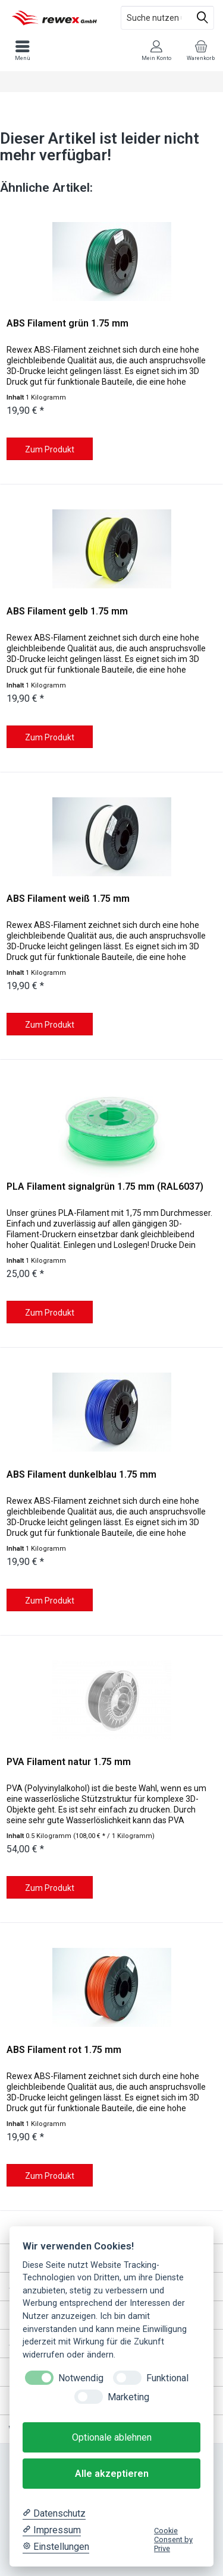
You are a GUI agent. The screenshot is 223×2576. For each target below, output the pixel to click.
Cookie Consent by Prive (173, 2539)
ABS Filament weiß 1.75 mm (68, 898)
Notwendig (80, 2378)
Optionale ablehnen (112, 2437)
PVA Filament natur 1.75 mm (69, 1761)
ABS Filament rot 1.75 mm (64, 2049)
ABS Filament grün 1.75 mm (67, 323)
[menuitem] (200, 50)
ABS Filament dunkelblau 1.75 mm (81, 1474)
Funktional (167, 2378)
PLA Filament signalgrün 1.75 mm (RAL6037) (105, 1186)
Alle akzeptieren (112, 2473)
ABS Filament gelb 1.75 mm (67, 611)
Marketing (128, 2397)
